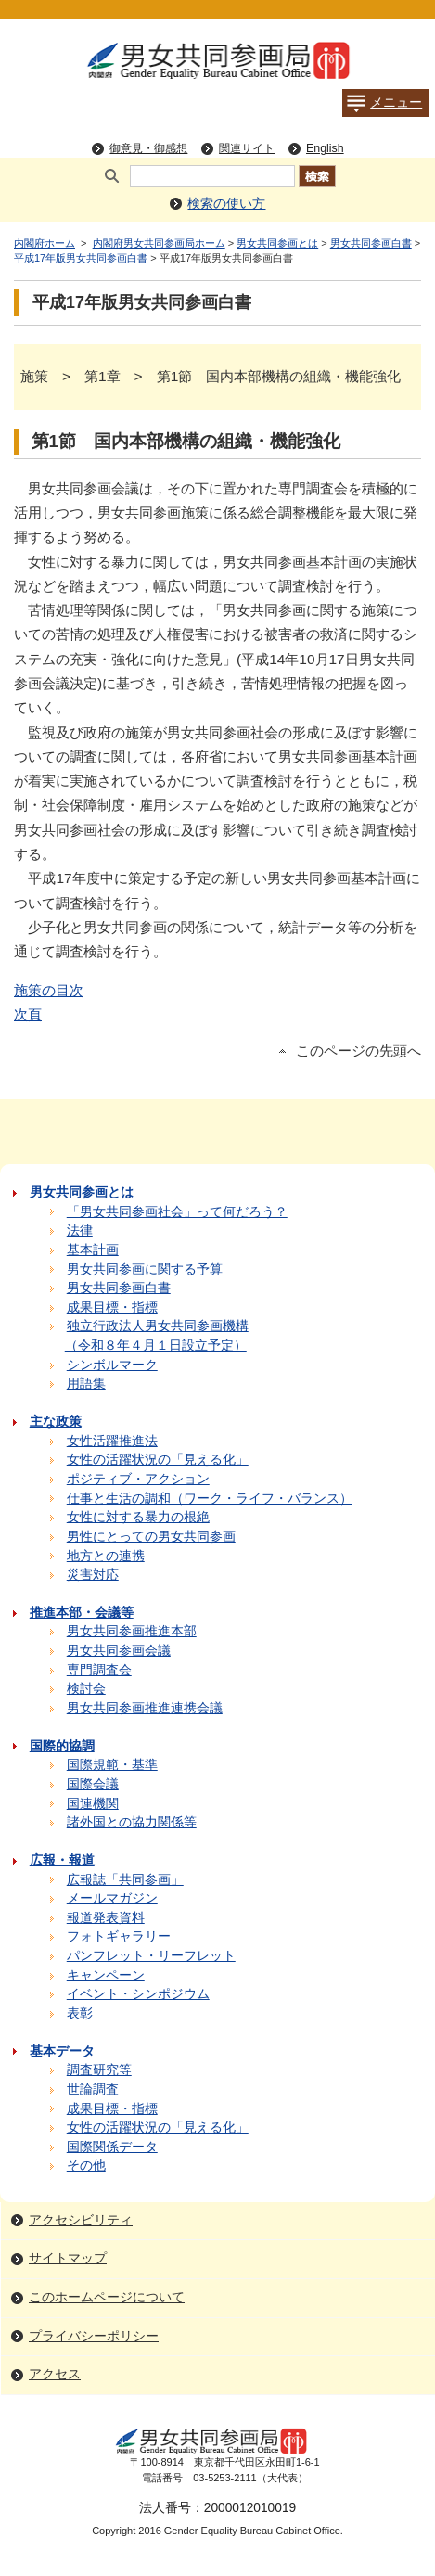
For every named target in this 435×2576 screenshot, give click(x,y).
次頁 (28, 1014)
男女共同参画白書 (371, 243)
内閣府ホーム (44, 243)
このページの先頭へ (358, 1051)
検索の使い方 (226, 204)
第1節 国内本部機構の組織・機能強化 (186, 441)
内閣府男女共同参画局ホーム (159, 243)
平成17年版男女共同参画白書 (80, 257)
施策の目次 (48, 990)
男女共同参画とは (277, 243)
